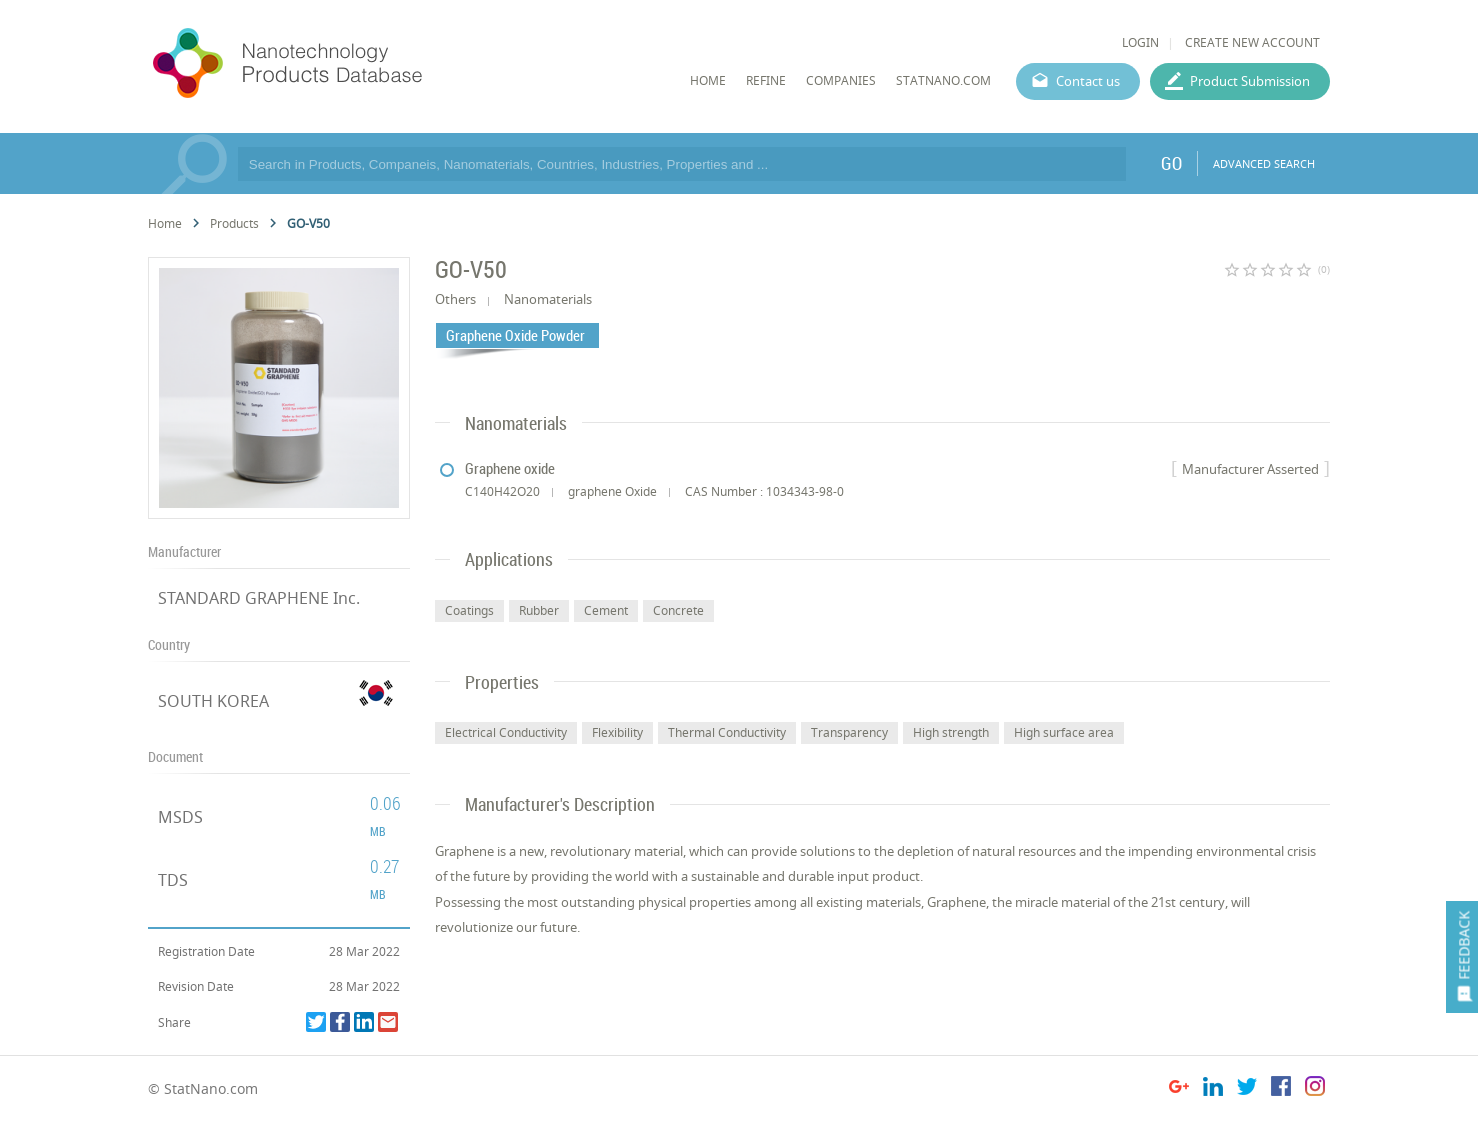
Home (165, 223)
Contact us (1088, 81)
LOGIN (1140, 42)
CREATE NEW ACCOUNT (1252, 42)
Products (234, 223)
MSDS (180, 817)
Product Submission (1250, 81)
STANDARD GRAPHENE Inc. (259, 598)
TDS (173, 880)
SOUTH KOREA (213, 701)
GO (1171, 163)
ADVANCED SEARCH (1264, 163)
